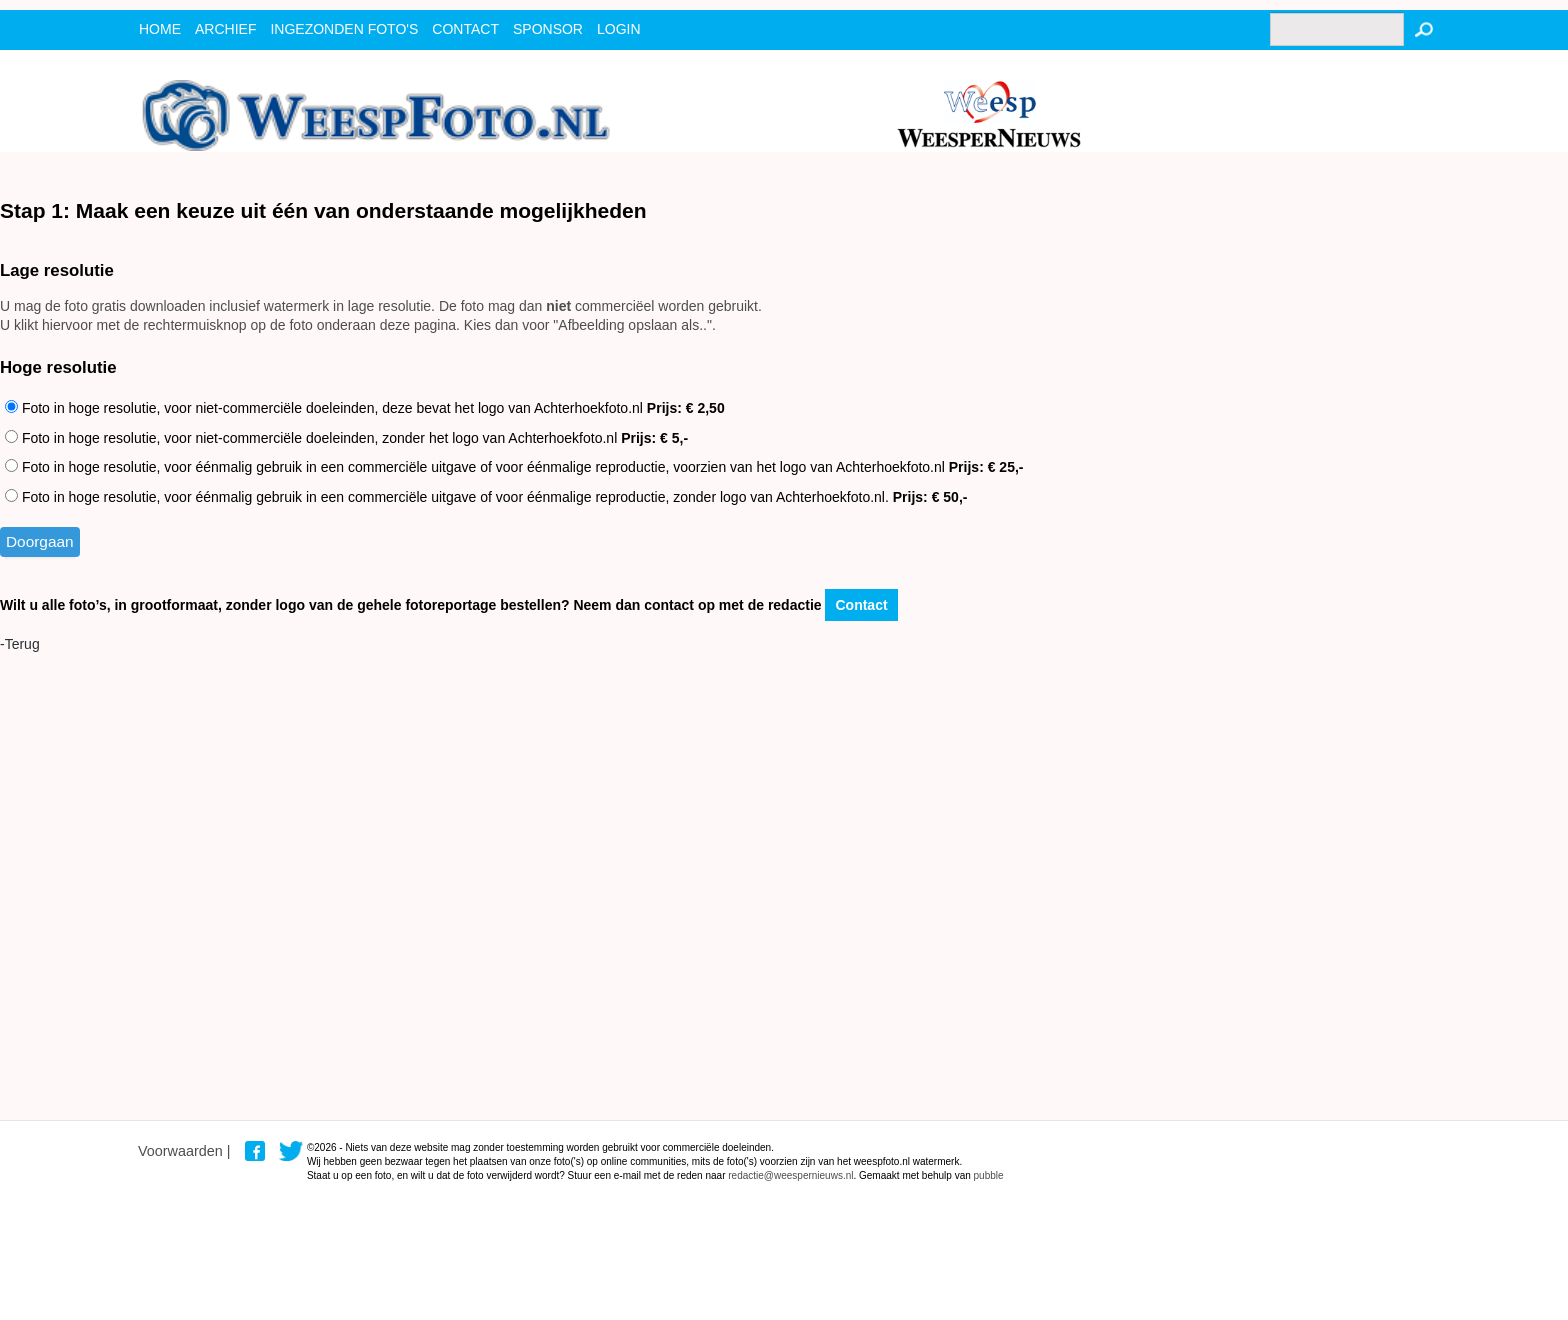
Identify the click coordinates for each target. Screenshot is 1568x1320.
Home (160, 29)
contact (465, 29)
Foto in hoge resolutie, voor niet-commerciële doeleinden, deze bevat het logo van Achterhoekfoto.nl (365, 408)
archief (225, 29)
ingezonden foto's (344, 29)
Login (619, 29)
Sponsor (548, 29)
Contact (861, 605)
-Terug (20, 644)
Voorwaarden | (184, 1151)
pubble (989, 1175)
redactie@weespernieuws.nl (790, 1175)
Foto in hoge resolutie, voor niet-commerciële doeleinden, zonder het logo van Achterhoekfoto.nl (346, 438)
